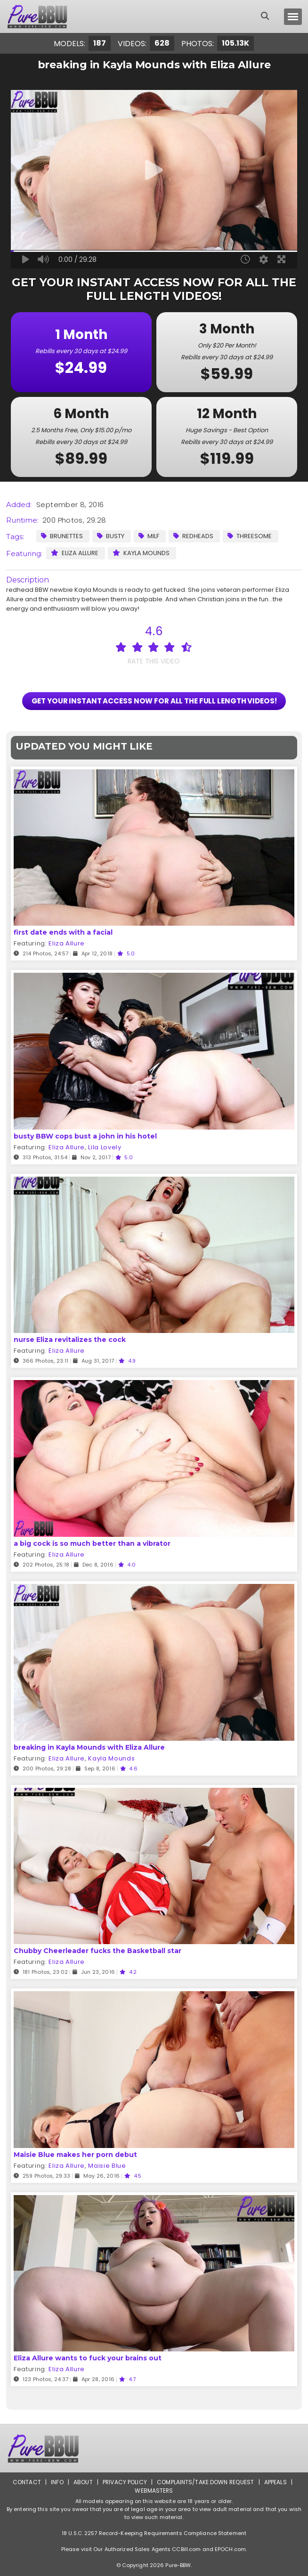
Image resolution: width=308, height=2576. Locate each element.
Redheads (193, 536)
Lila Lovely (104, 1147)
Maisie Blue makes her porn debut (75, 2154)
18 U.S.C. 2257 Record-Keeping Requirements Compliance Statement (154, 2533)
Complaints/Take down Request (205, 2482)
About (83, 2482)
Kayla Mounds (141, 553)
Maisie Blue (107, 2165)
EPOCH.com (230, 2549)
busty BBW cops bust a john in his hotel (85, 1136)
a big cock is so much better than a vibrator (92, 1543)
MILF (148, 536)
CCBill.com (186, 2549)
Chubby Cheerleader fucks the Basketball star (97, 1950)
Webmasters (154, 2491)
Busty (110, 536)
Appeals (275, 2482)
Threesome (249, 536)
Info (57, 2482)
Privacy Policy (125, 2482)
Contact (27, 2482)
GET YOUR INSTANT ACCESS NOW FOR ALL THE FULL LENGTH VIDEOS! (154, 701)
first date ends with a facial (63, 932)
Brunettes (62, 536)
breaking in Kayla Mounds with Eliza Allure (89, 1747)
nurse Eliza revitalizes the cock (70, 1340)
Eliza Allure (74, 553)
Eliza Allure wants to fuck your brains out (88, 2358)
